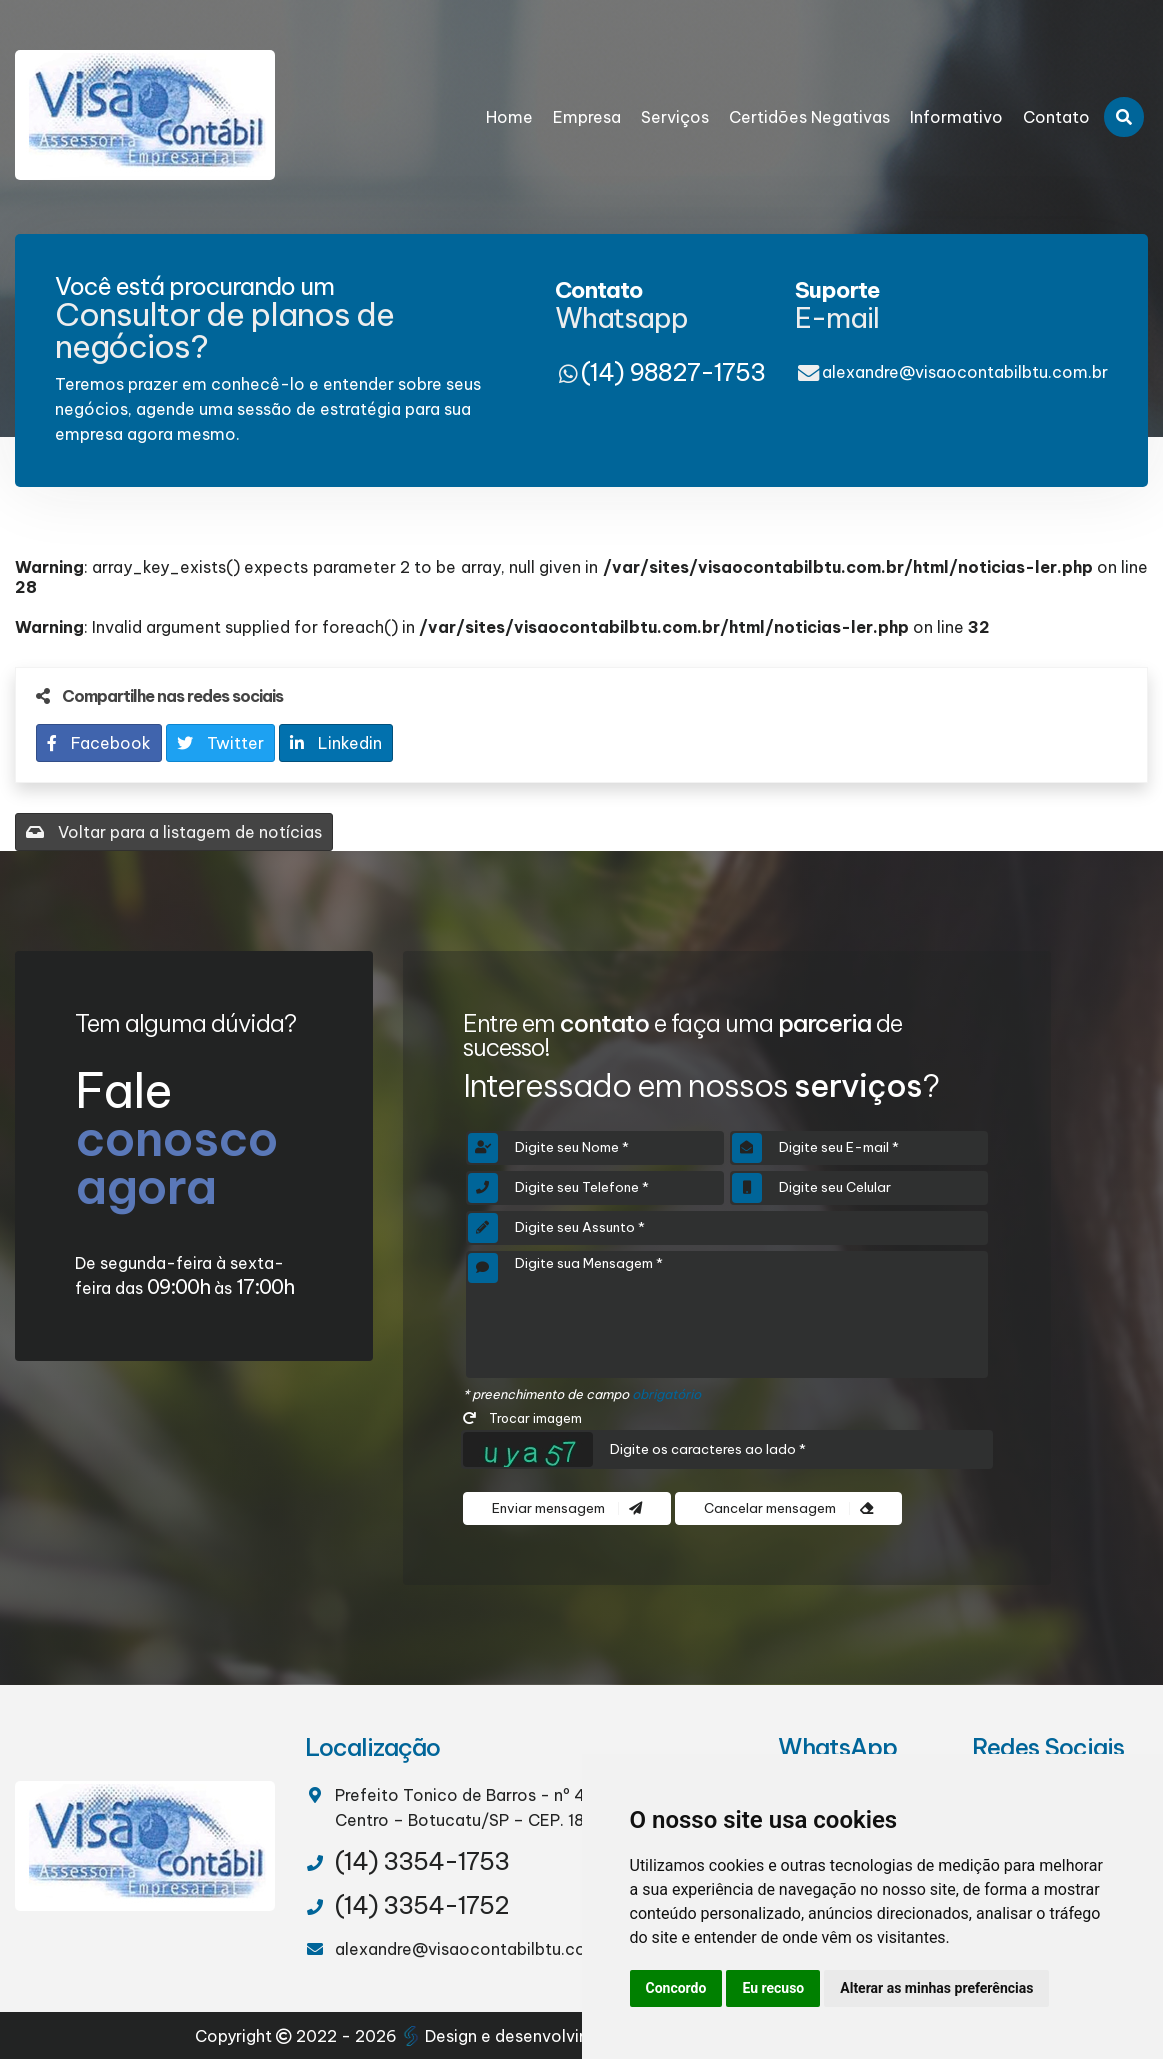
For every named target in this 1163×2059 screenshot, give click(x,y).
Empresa (587, 117)
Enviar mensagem (567, 1508)
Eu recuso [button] (773, 1988)
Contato (1056, 117)
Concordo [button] (676, 1988)
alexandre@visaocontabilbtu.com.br (965, 372)
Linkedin (336, 743)
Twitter (220, 743)
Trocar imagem (522, 1418)
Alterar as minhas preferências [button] (936, 1988)
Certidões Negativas (809, 117)
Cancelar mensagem (788, 1508)
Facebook (99, 743)
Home (509, 117)
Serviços (675, 117)
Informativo (956, 117)
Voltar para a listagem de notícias (174, 832)
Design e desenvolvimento (518, 2036)
